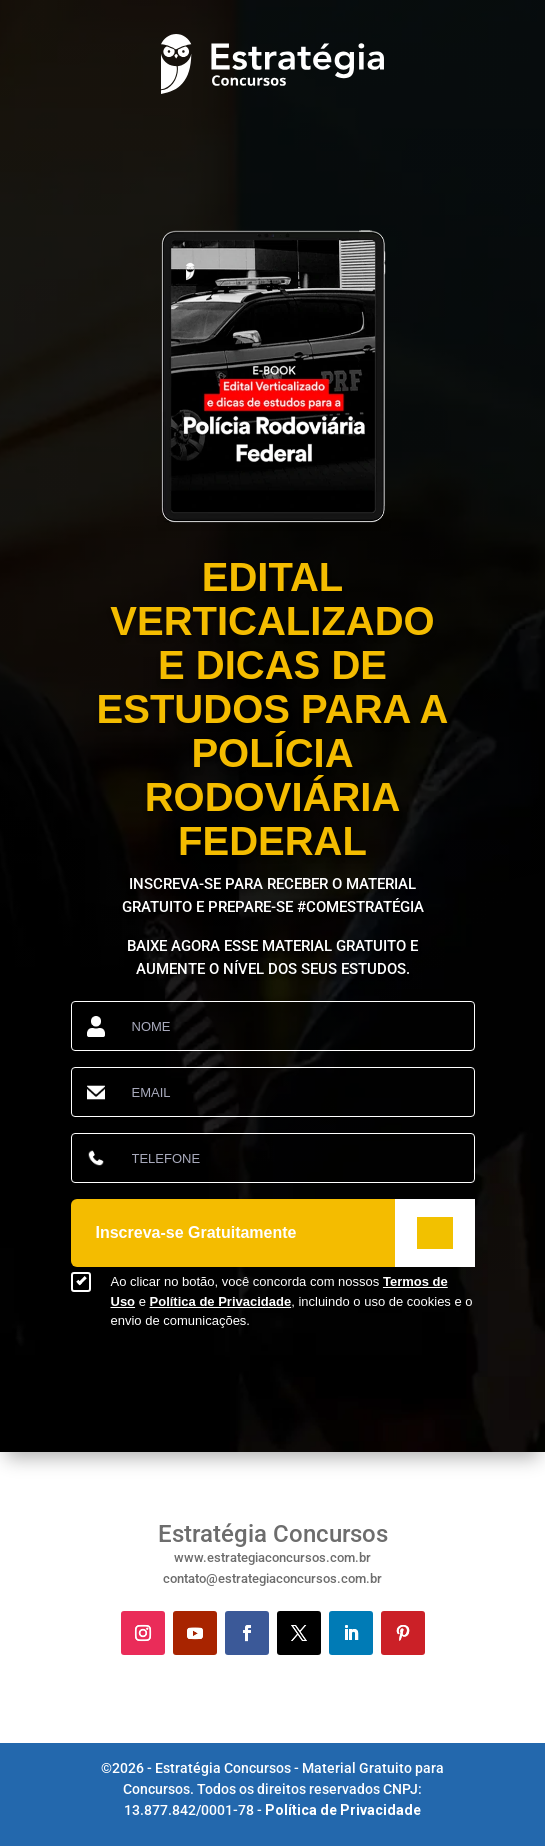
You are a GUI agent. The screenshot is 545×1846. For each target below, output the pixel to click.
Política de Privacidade (221, 1301)
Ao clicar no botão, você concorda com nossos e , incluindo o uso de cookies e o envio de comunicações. (292, 1301)
